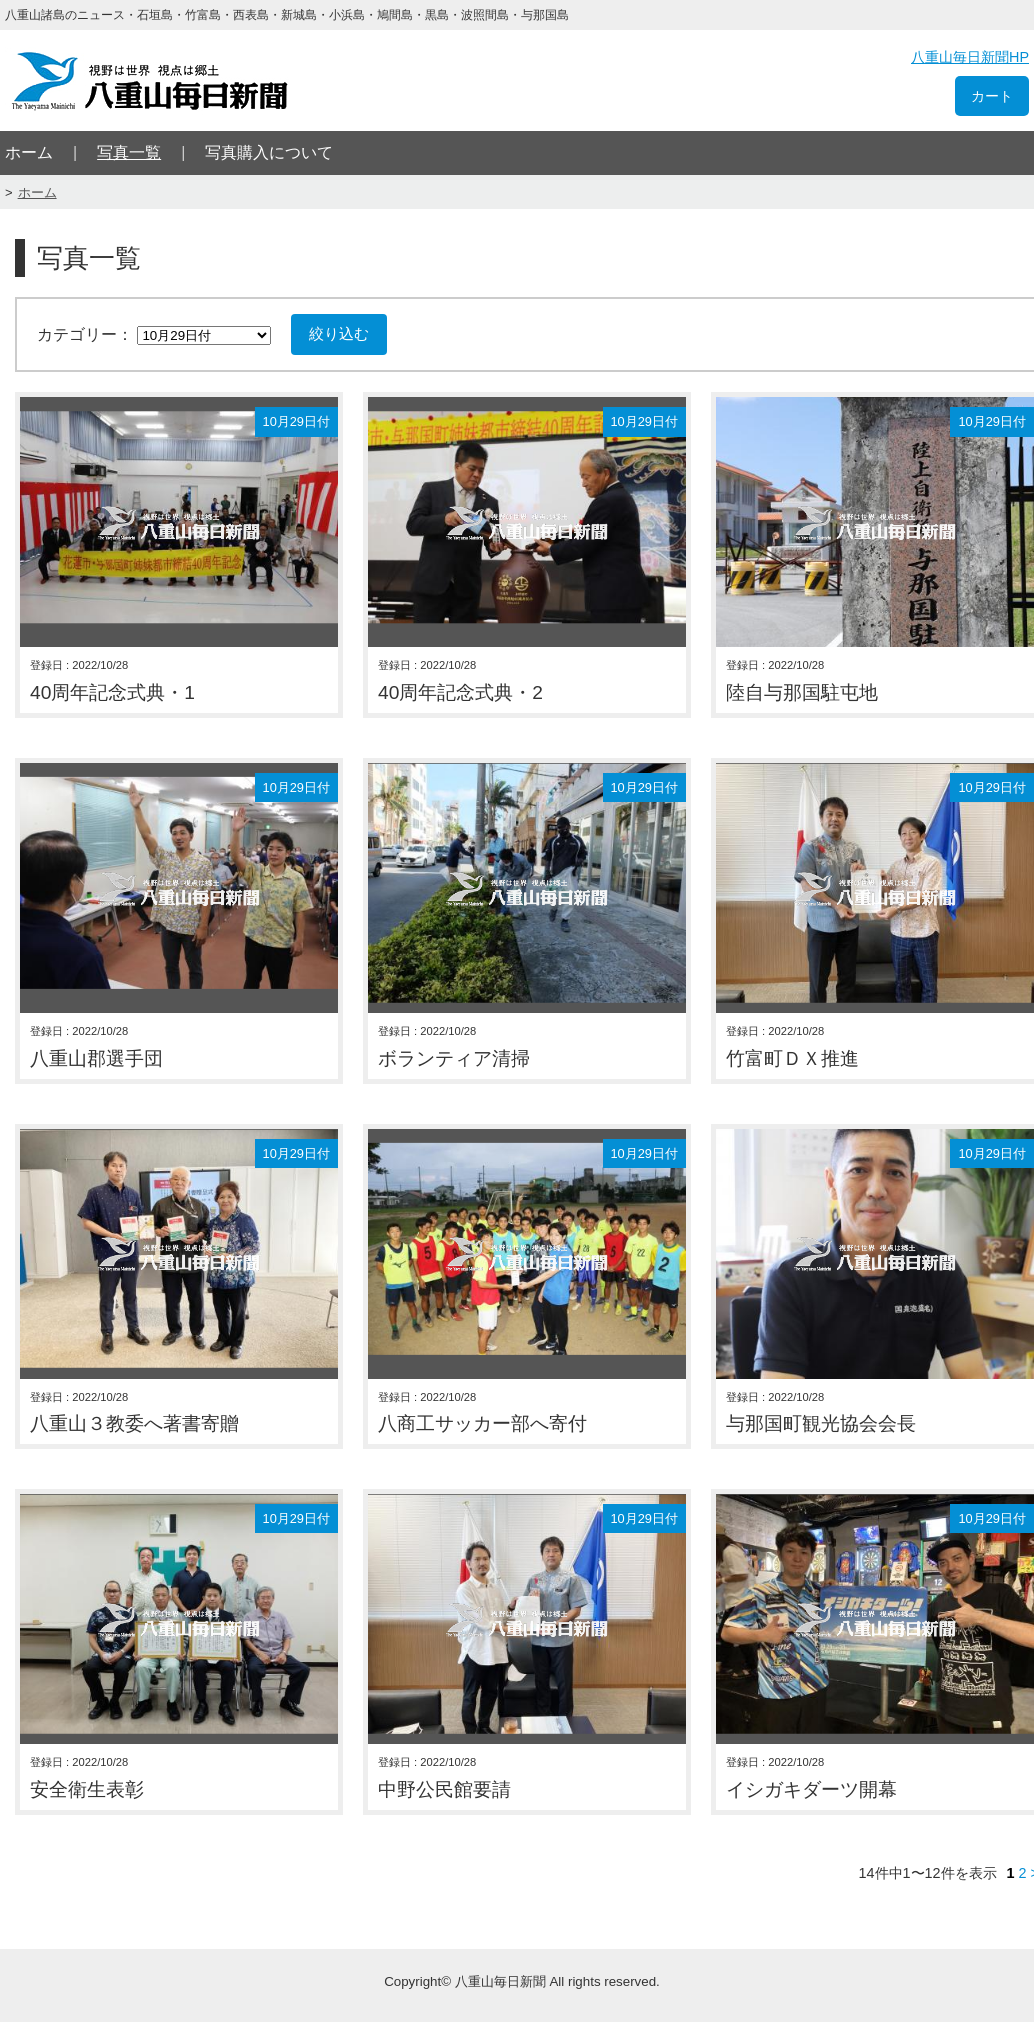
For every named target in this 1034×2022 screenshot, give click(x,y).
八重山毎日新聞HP (970, 57)
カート (992, 96)
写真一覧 (129, 152)
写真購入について (269, 152)
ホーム (29, 152)
